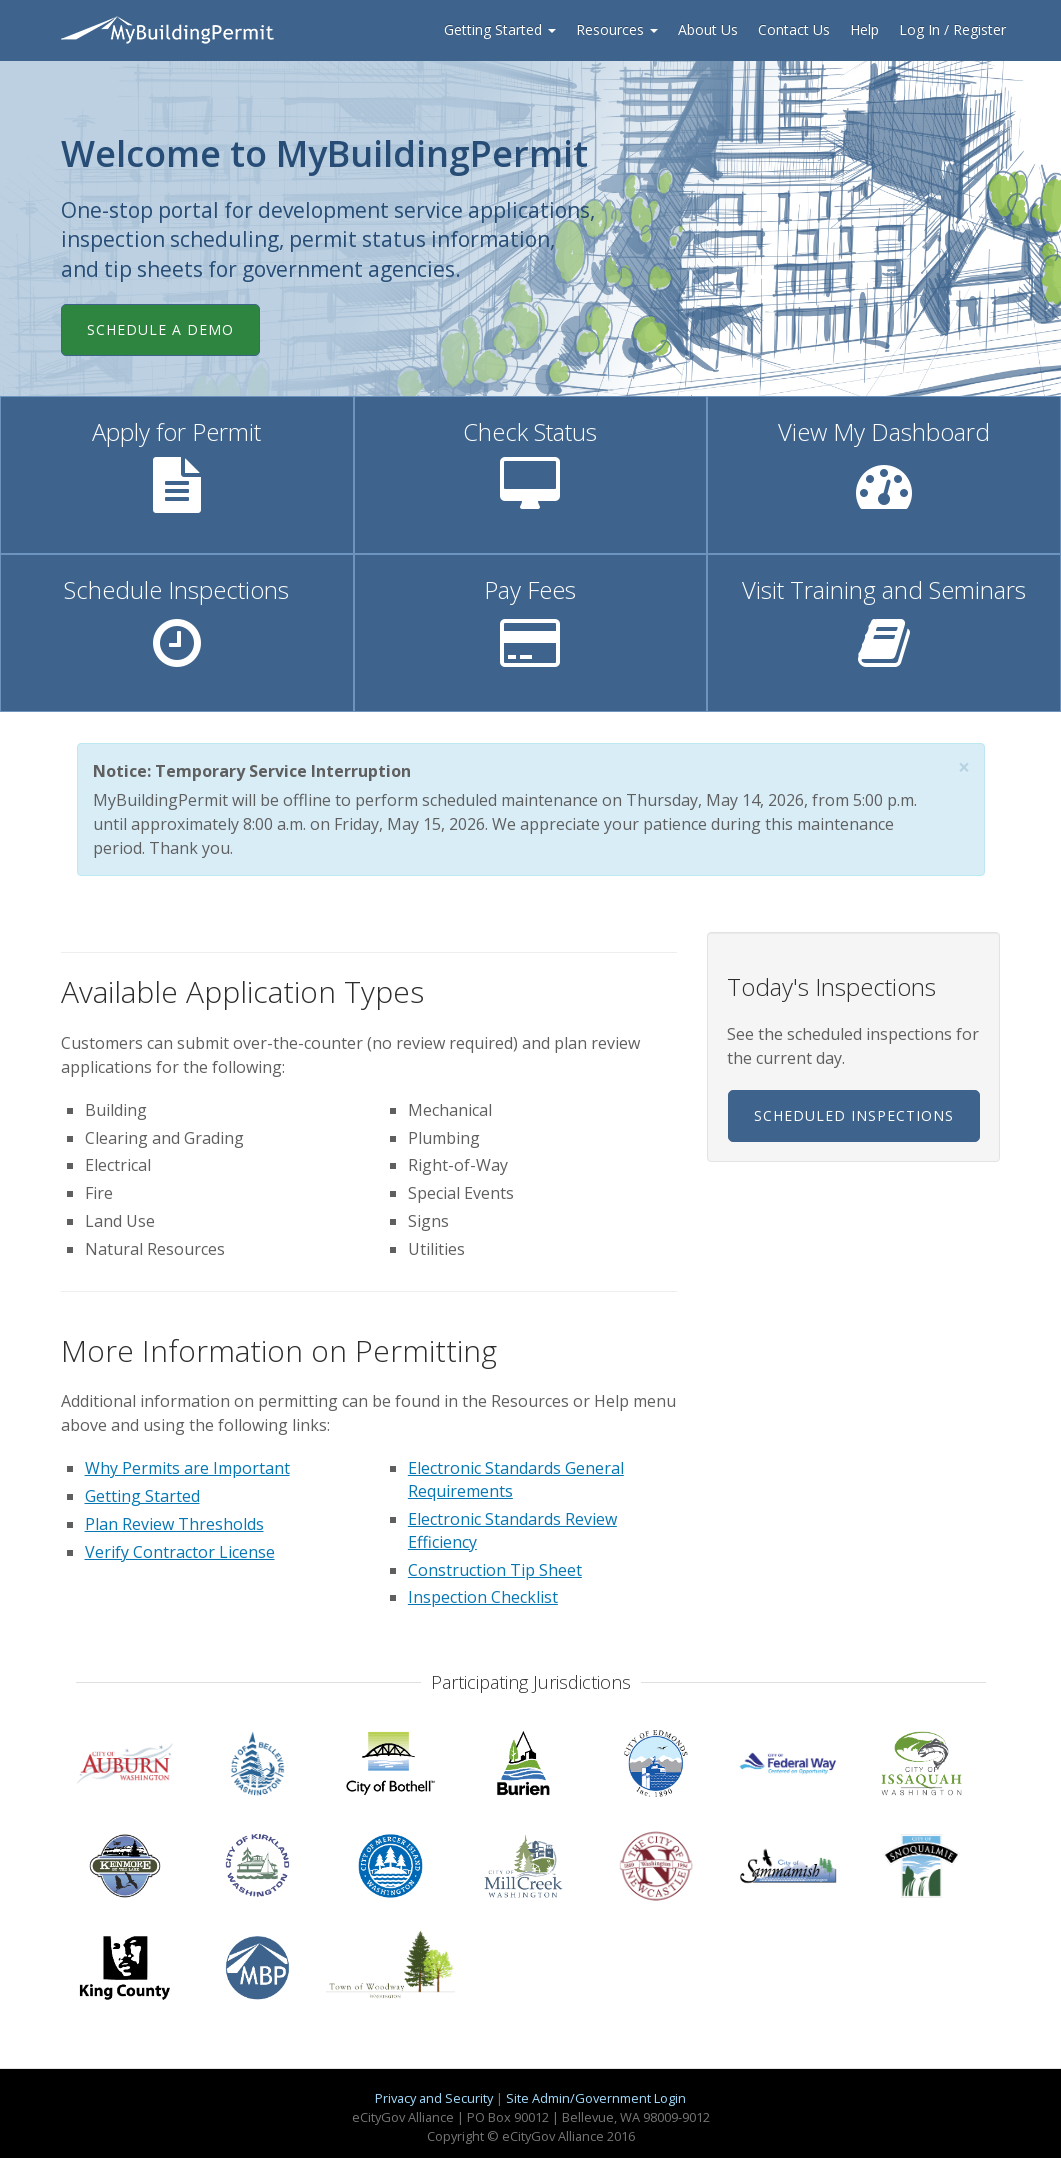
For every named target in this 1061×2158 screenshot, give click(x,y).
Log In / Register (952, 29)
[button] (964, 767)
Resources (617, 29)
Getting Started (500, 29)
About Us (708, 29)
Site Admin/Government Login (596, 2098)
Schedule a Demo (160, 329)
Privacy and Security (434, 2098)
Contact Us (794, 29)
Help (864, 29)
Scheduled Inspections (854, 1115)
